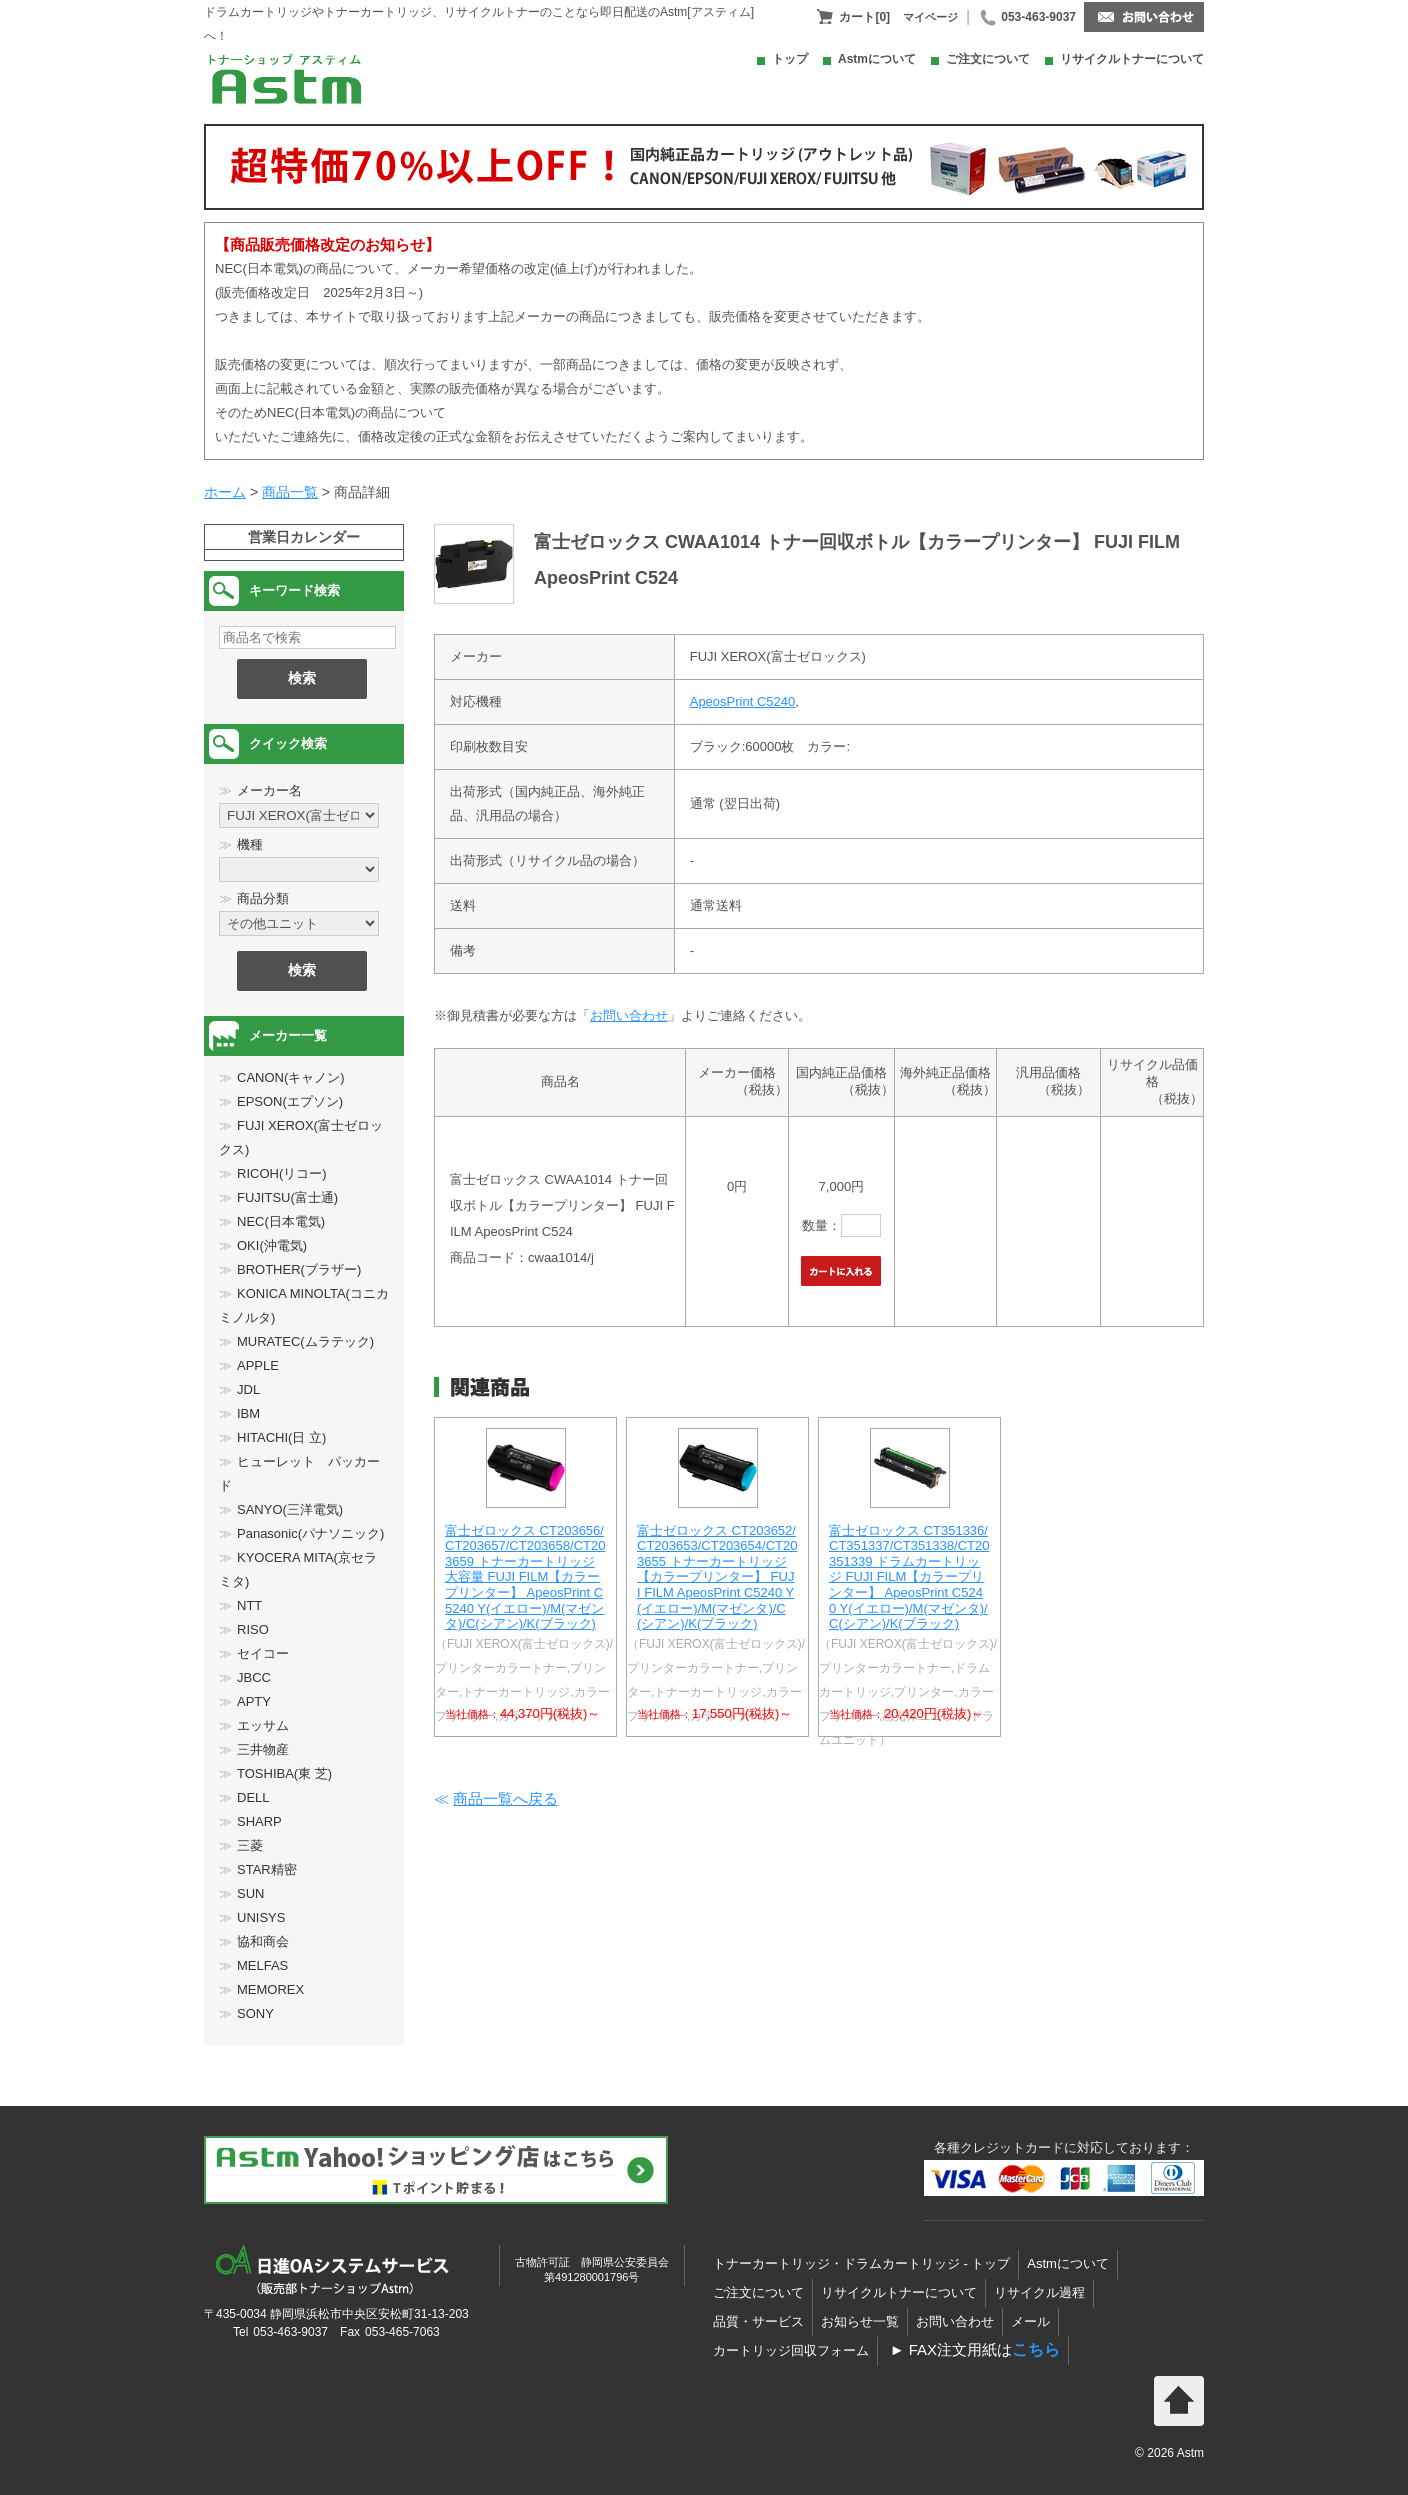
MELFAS (262, 1965)
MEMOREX (270, 1989)
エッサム (263, 1725)
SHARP (259, 1821)
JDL (248, 1389)
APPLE (258, 1365)
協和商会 (263, 1941)
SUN (250, 1893)
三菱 (250, 1845)
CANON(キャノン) (291, 1077)
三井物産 (263, 1749)
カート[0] (864, 17)
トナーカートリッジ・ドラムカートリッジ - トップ (862, 2263)
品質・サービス (758, 2321)
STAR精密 (267, 1869)
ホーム (225, 492)
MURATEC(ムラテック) (305, 1341)
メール (1030, 2321)
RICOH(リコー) (282, 1173)
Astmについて (877, 59)
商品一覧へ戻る (505, 1798)
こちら (1036, 2349)
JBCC (254, 1677)
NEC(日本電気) (281, 1221)
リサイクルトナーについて (1132, 59)
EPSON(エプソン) (290, 1101)
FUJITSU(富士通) (287, 1197)
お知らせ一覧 (860, 2321)
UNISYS (261, 1917)
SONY (255, 2013)
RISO (253, 1629)
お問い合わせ (629, 1015)
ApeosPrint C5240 (743, 701)
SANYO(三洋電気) (290, 1509)
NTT (249, 1605)
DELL (253, 1797)
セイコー (263, 1653)
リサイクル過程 (1039, 2292)
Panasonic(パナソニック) (310, 1533)
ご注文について (988, 59)
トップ (790, 59)
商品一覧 (290, 492)
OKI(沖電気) (272, 1245)
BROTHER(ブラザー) (299, 1269)
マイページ (930, 17)
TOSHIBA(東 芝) (284, 1773)
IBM (248, 1413)
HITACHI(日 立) (281, 1437)
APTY (254, 1701)
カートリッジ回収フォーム (791, 2350)
